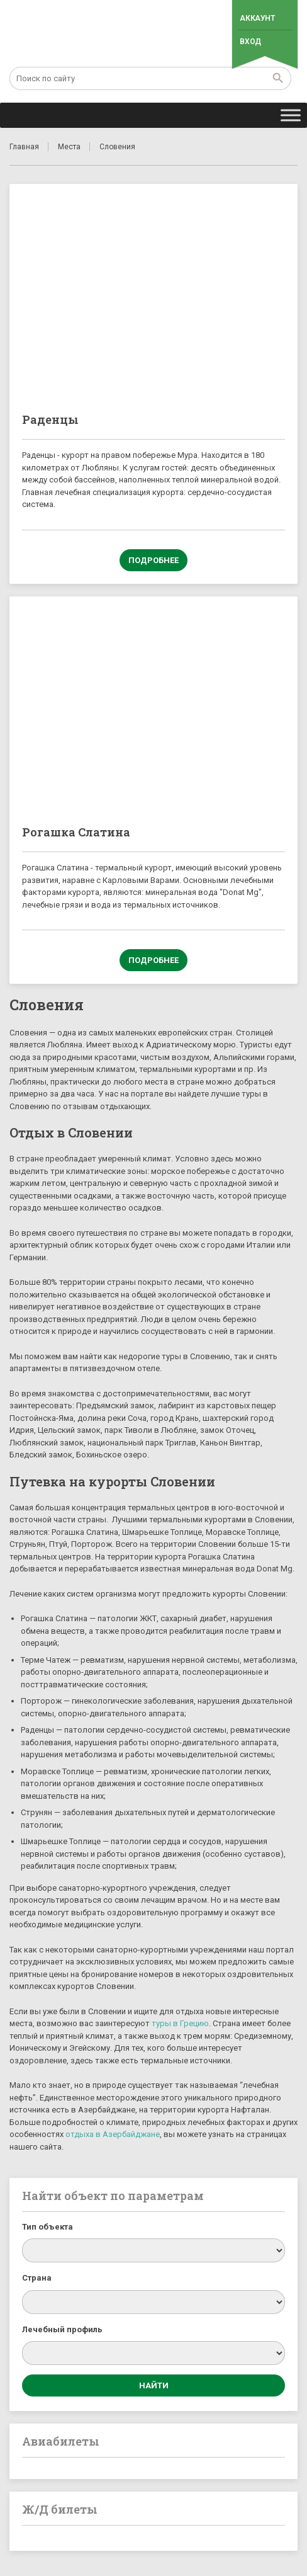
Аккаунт (257, 18)
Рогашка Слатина (76, 832)
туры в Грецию (180, 2023)
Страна (37, 2277)
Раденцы (50, 419)
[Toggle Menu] (291, 115)
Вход (250, 41)
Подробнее (153, 560)
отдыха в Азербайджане (112, 2134)
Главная (24, 146)
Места (69, 146)
